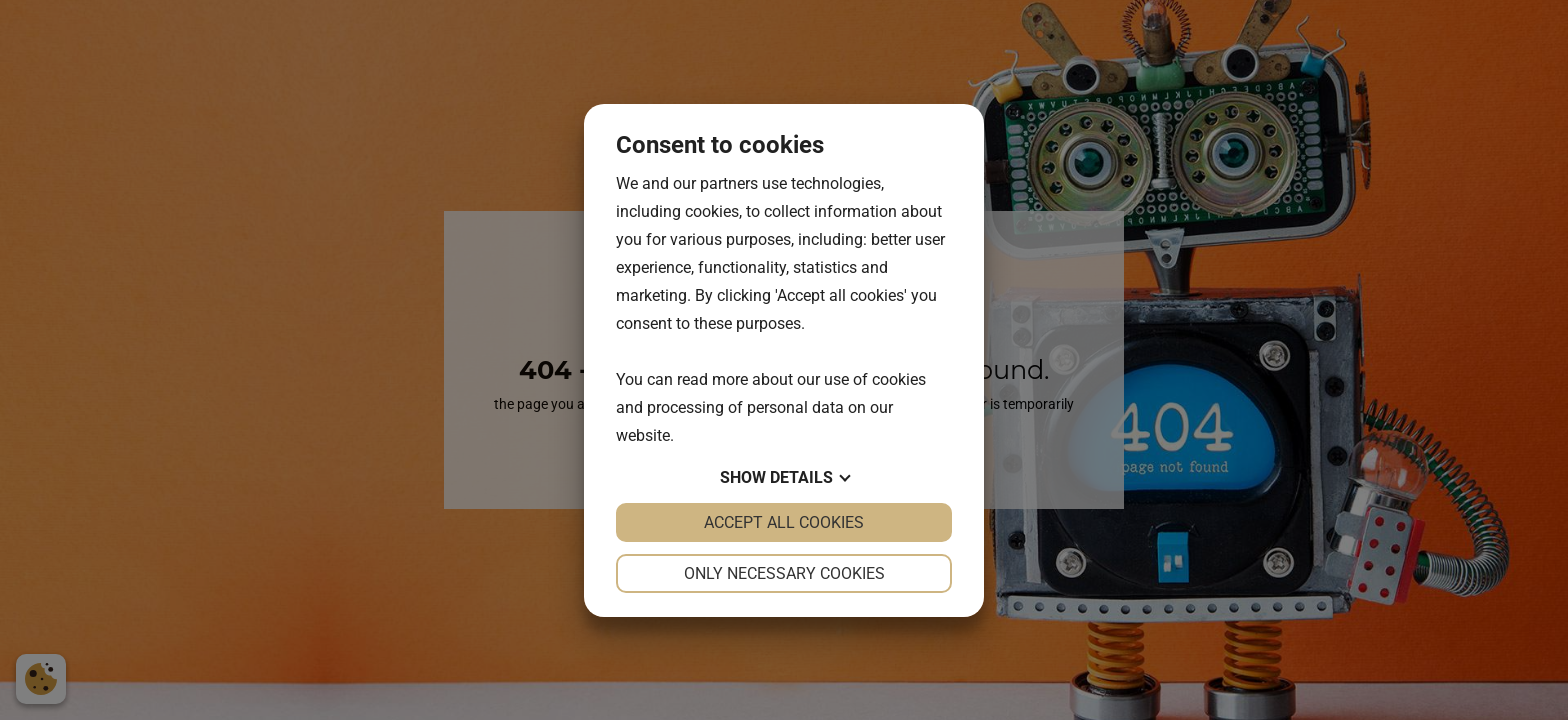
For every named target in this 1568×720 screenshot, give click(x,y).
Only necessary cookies (784, 573)
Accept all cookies (784, 522)
